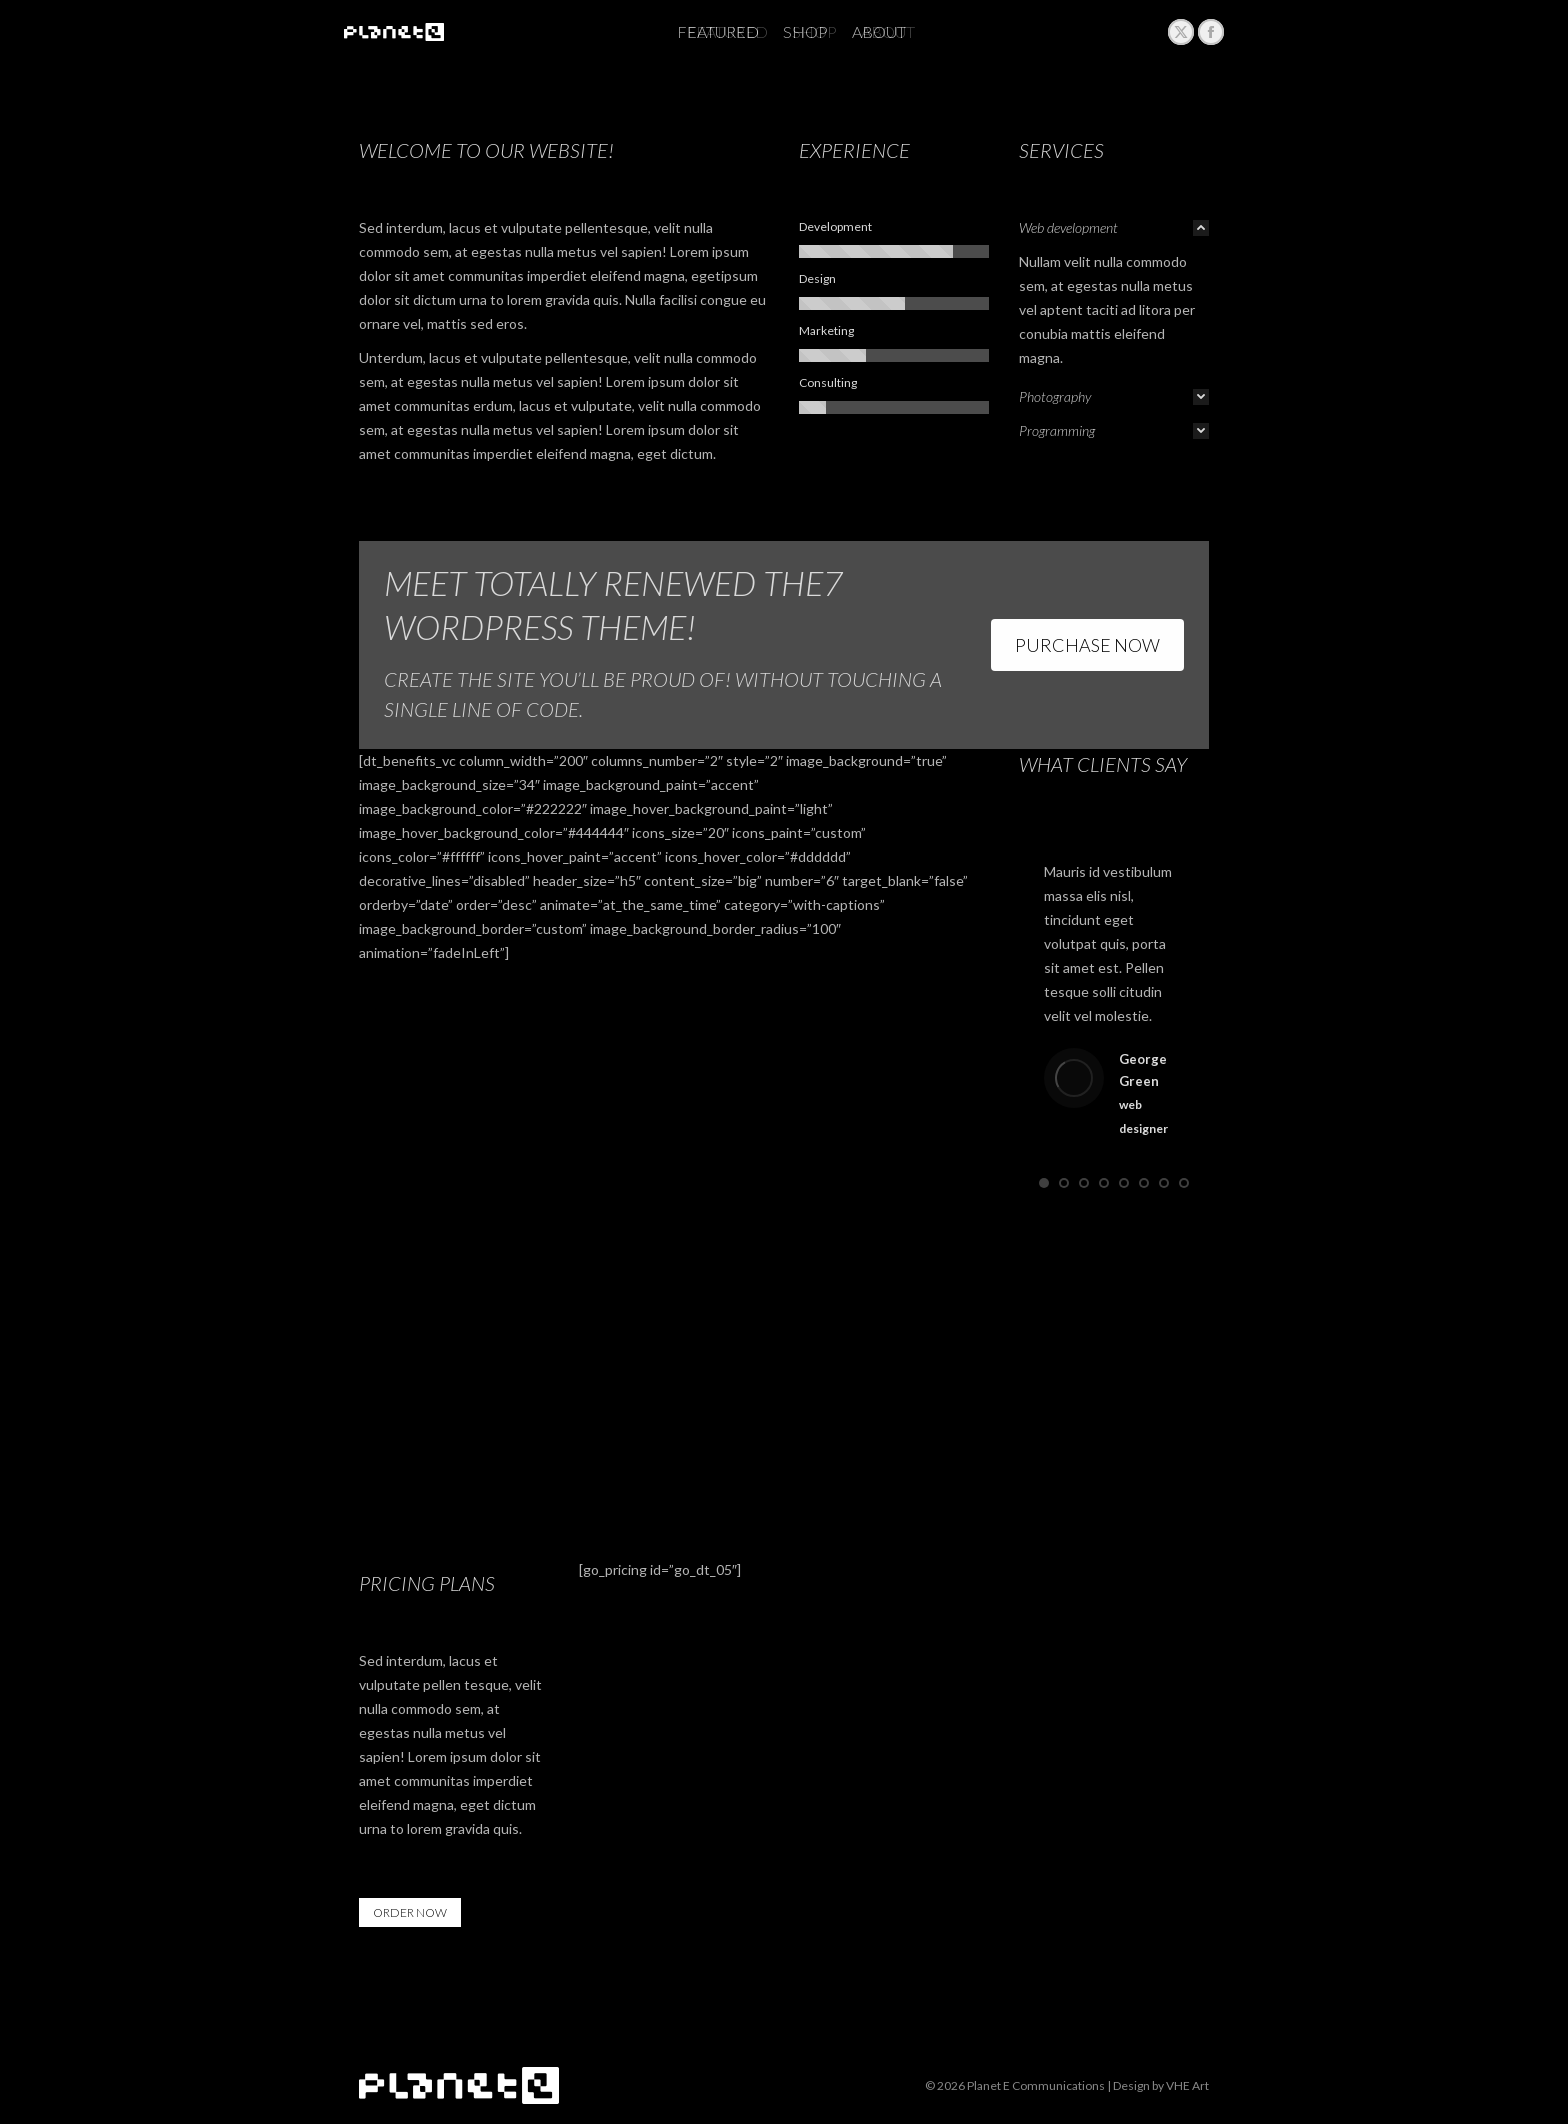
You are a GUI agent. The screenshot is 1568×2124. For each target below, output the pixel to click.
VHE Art (1187, 2085)
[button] (1044, 1183)
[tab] (1114, 228)
